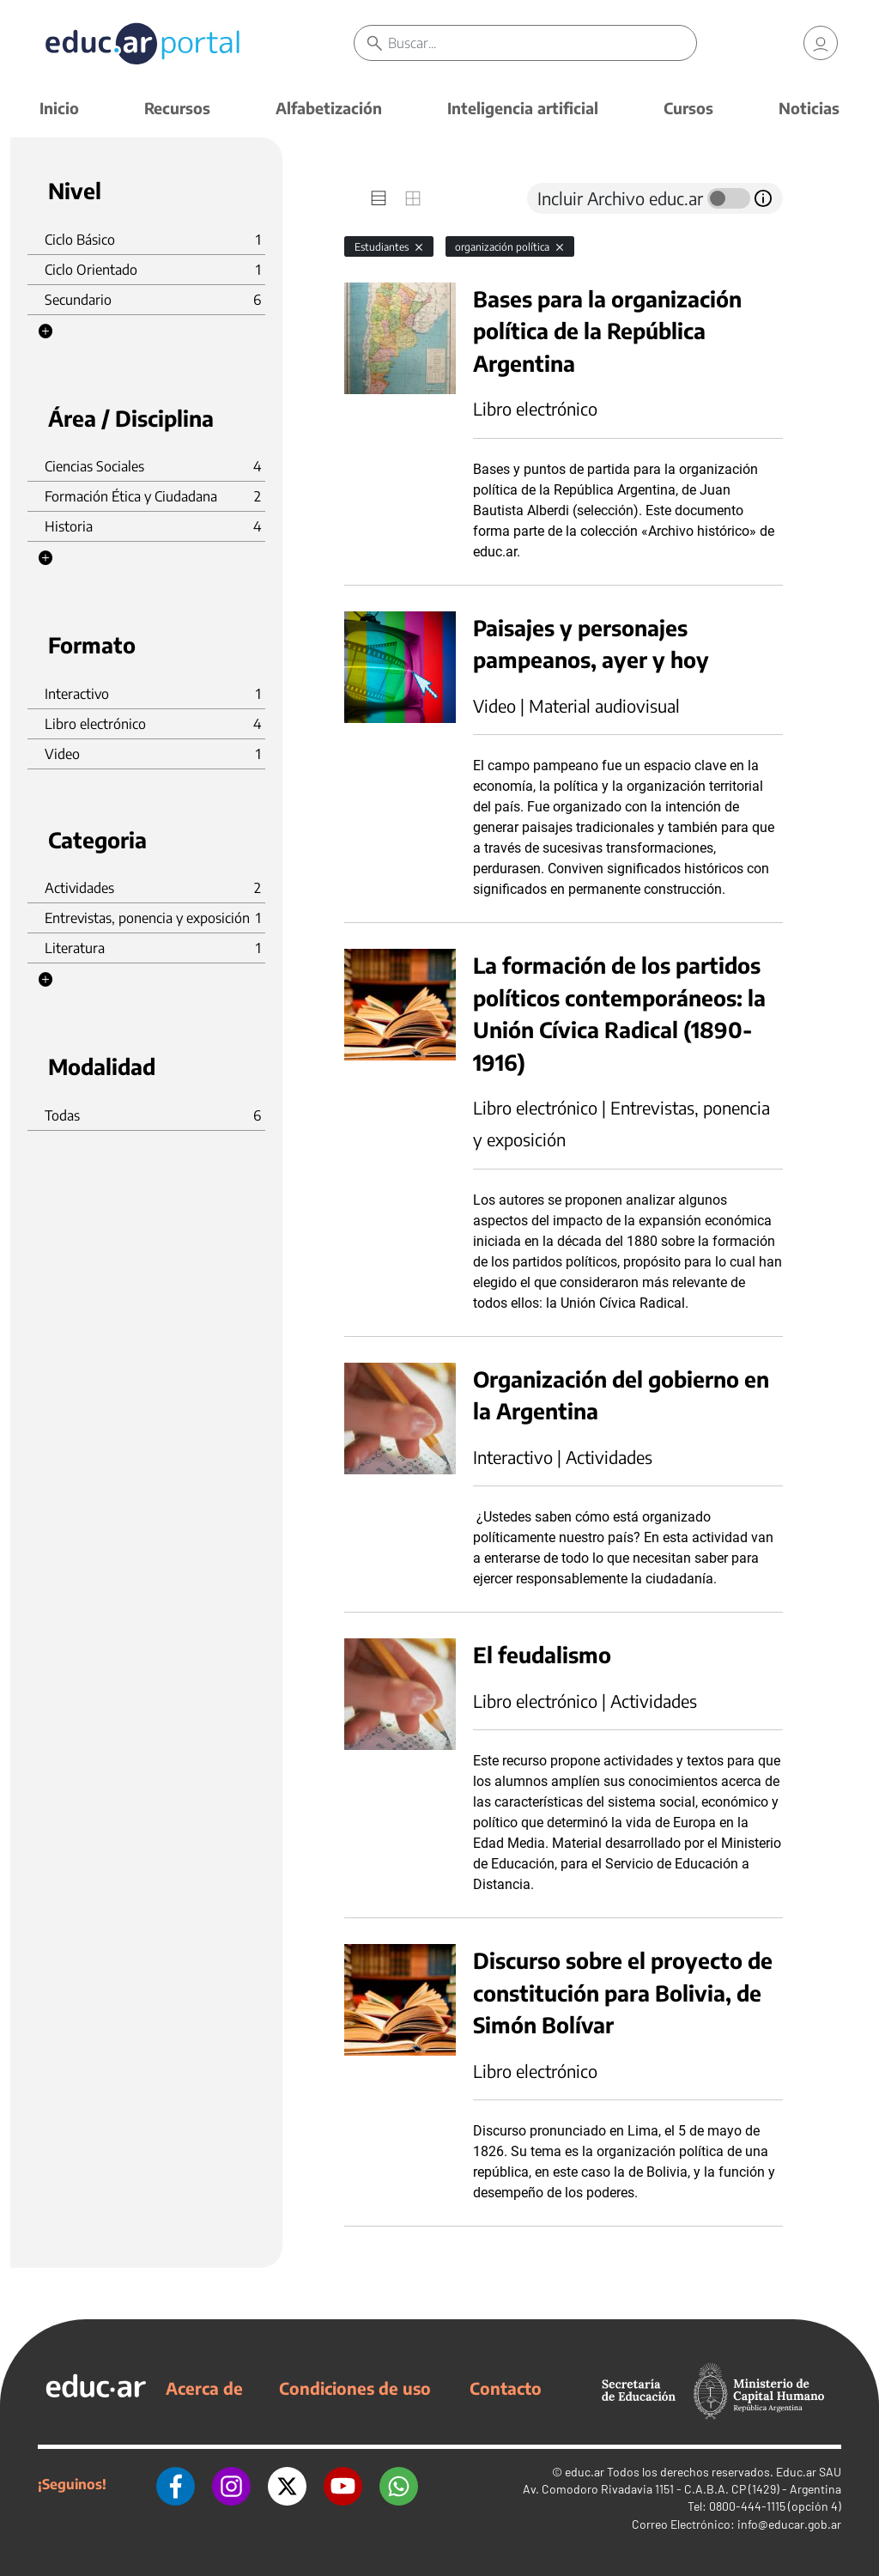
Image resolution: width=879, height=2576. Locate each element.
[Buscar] (541, 43)
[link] (820, 43)
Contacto (506, 2388)
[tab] (378, 198)
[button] (45, 331)
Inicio (59, 108)
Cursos (688, 108)
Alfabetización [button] (329, 108)
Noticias (809, 108)
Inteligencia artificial (522, 108)
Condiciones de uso (355, 2388)
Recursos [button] (177, 108)
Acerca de (204, 2388)
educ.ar (584, 2471)
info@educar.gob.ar (789, 2524)
